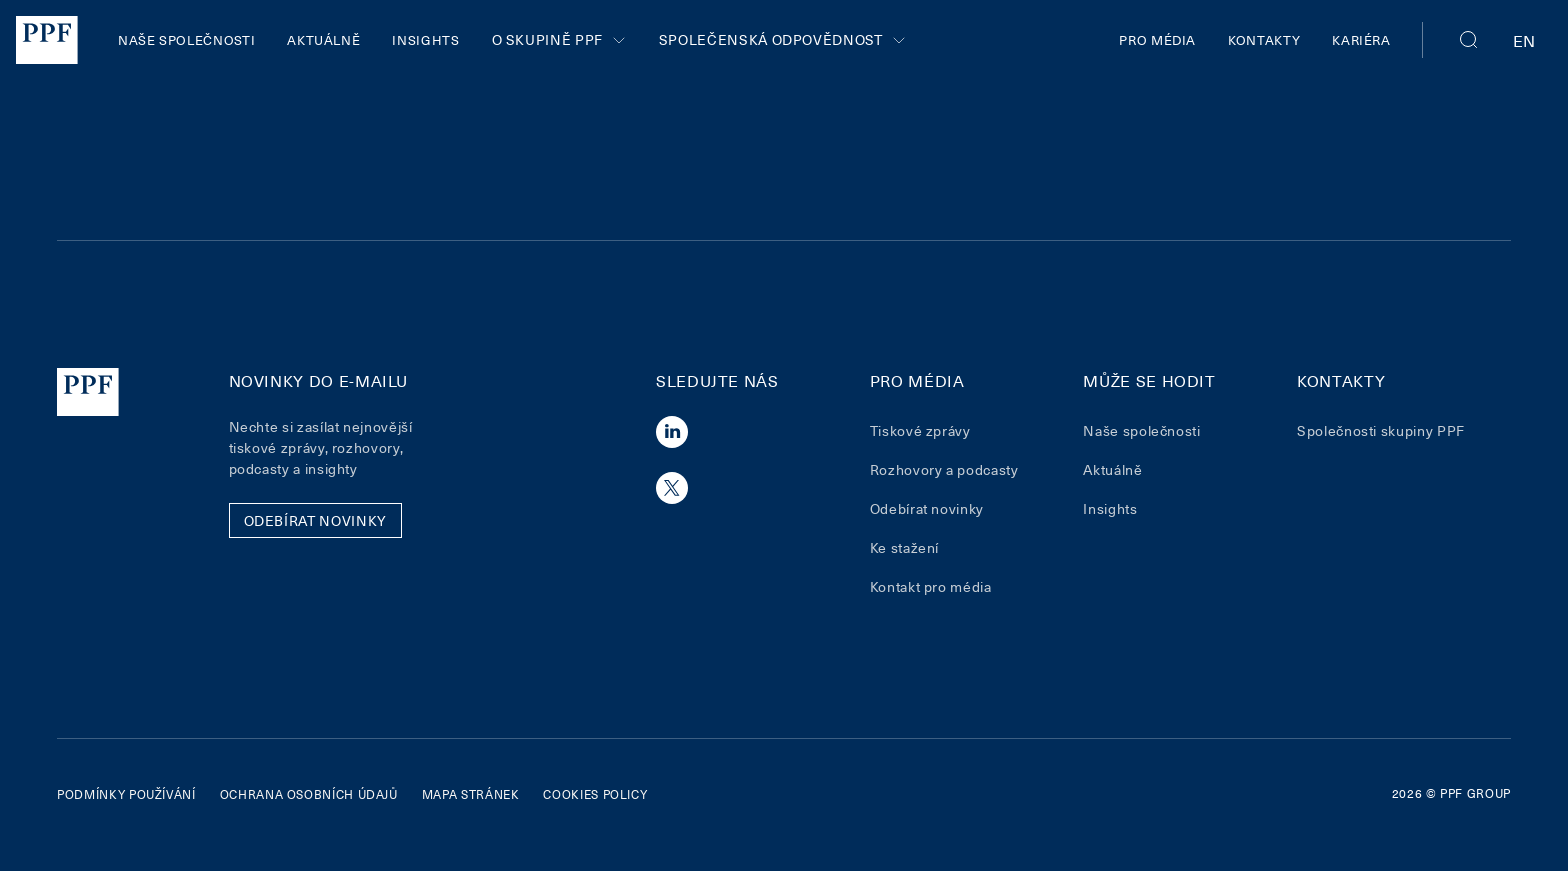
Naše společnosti (186, 39)
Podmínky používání (126, 794)
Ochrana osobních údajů (309, 794)
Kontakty (1264, 39)
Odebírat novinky (927, 508)
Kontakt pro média (931, 586)
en (1524, 40)
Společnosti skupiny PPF (1381, 430)
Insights (425, 39)
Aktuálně (323, 39)
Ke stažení (904, 547)
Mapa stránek (471, 794)
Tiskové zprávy (920, 430)
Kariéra (1361, 39)
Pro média (1157, 39)
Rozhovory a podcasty (944, 469)
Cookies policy (595, 794)
